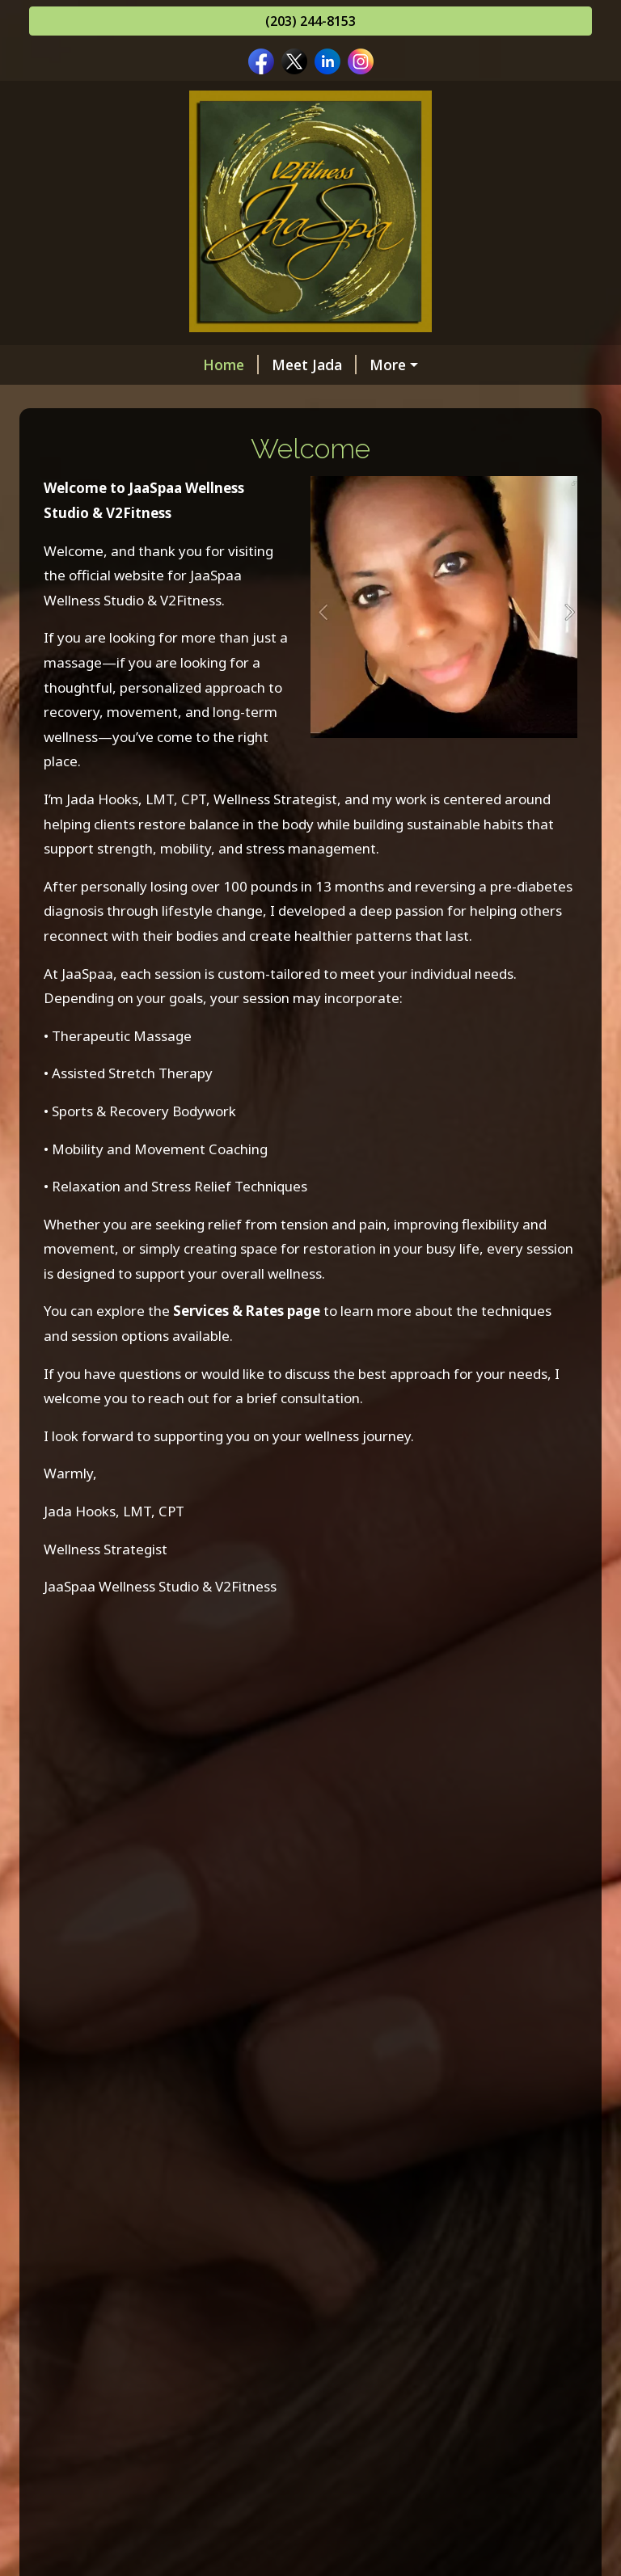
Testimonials (249, 536)
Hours (369, 467)
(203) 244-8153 (310, 21)
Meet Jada (153, 364)
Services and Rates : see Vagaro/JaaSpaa (187, 398)
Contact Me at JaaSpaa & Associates (174, 502)
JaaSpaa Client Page (117, 536)
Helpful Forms (376, 502)
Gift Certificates (406, 398)
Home (70, 364)
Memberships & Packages (304, 364)
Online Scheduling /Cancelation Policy (177, 433)
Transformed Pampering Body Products (185, 467)
